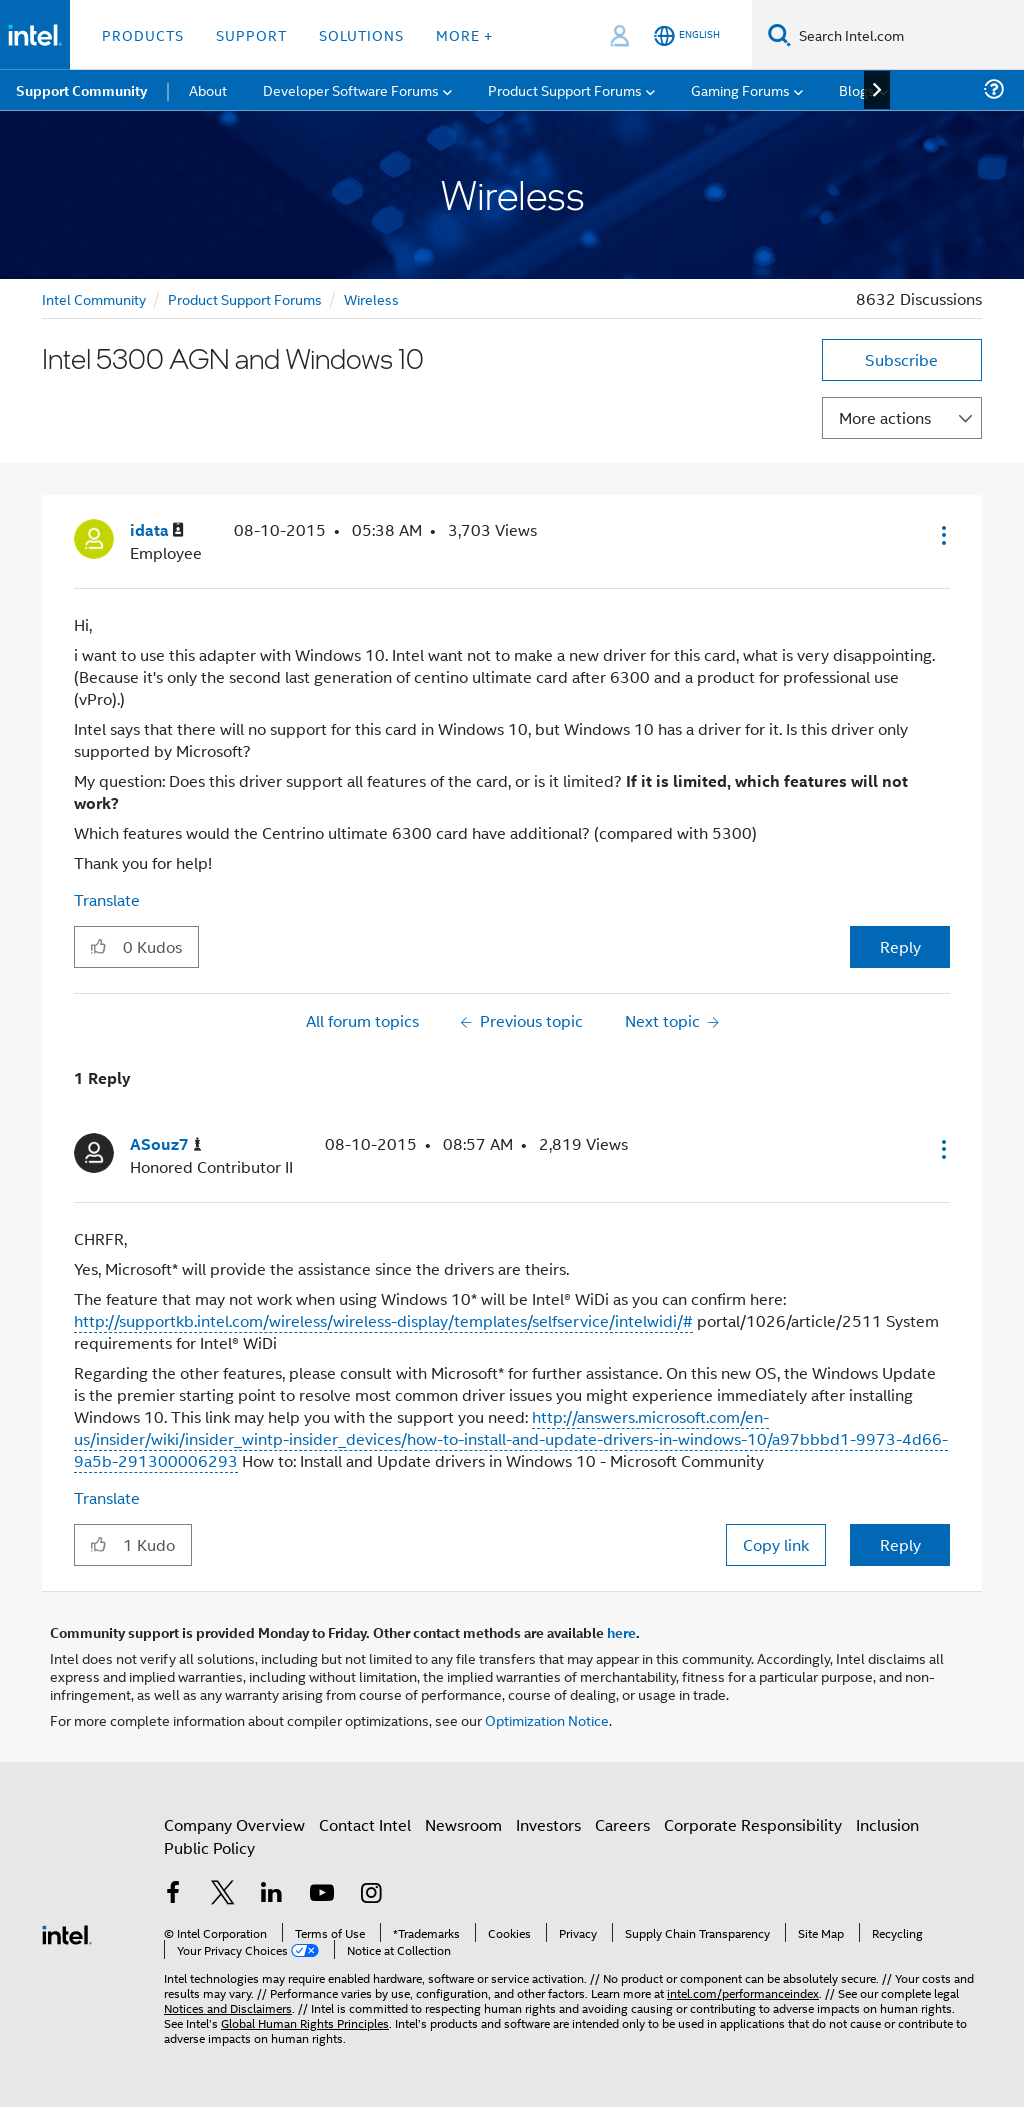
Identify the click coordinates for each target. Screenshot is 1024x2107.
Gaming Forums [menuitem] (740, 89)
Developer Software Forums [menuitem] (351, 89)
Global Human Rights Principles (305, 2022)
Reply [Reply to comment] (900, 1544)
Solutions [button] (361, 34)
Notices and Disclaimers (228, 2007)
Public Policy (209, 1847)
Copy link (776, 1544)
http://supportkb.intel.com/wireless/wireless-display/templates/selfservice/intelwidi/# (383, 1320)
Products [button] (143, 34)
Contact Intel (365, 1824)
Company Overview (234, 1824)
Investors (548, 1824)
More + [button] (464, 34)
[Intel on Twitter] (223, 1894)
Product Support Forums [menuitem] (565, 89)
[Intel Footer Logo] (67, 1932)
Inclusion (887, 1824)
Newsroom (463, 1824)
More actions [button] (885, 417)
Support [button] (251, 34)
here (621, 1632)
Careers (622, 1824)
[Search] (779, 34)
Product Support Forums (245, 298)
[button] (942, 535)
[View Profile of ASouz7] (166, 1144)
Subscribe (901, 359)
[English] (687, 35)
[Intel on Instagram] (371, 1894)
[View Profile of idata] (157, 530)
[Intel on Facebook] (173, 1894)
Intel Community (94, 298)
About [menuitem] (208, 89)
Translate (107, 899)
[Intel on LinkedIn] (272, 1894)
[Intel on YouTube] (322, 1894)
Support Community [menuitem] (81, 90)
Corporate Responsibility (753, 1824)
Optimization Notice (547, 1719)
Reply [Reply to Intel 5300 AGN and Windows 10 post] (900, 946)
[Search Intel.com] (907, 35)
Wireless (371, 298)
